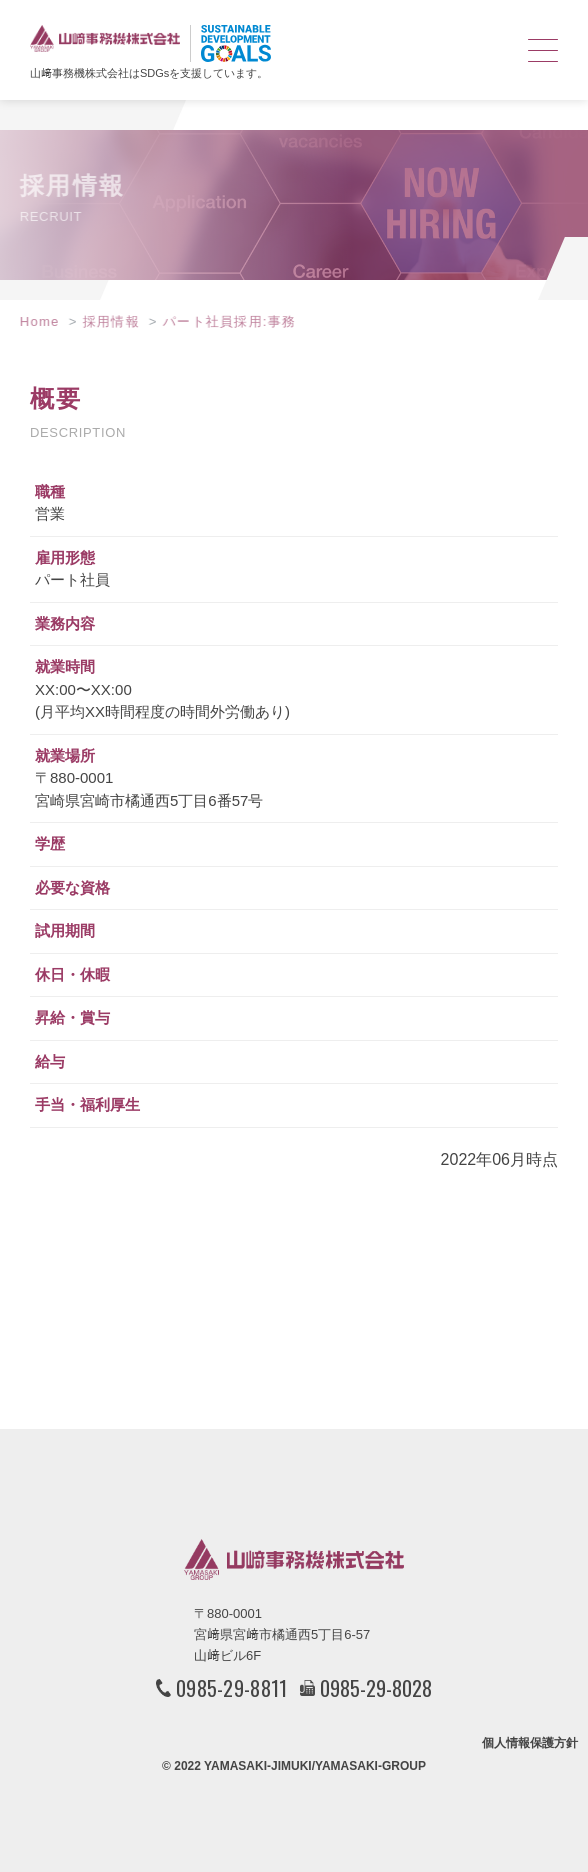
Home (32, 321)
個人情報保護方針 (530, 1743)
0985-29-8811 (232, 1688)
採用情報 (103, 321)
